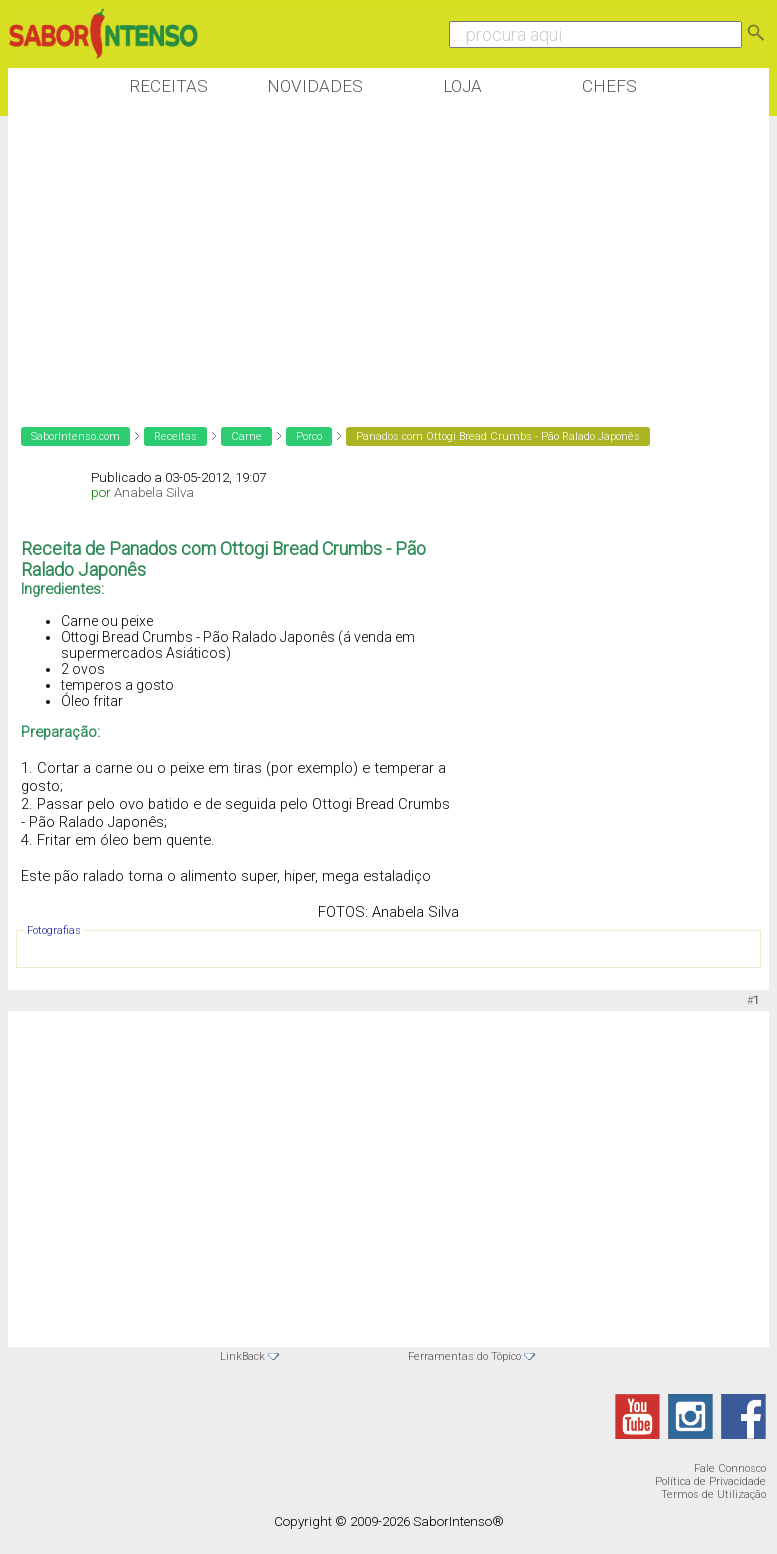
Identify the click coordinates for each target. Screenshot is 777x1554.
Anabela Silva (154, 492)
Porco (309, 436)
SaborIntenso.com (75, 436)
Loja (462, 86)
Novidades (315, 86)
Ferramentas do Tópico (464, 1356)
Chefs (609, 86)
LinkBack (242, 1356)
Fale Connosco (730, 1468)
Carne (246, 436)
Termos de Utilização (713, 1494)
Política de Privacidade (710, 1481)
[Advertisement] (372, 259)
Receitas (168, 86)
